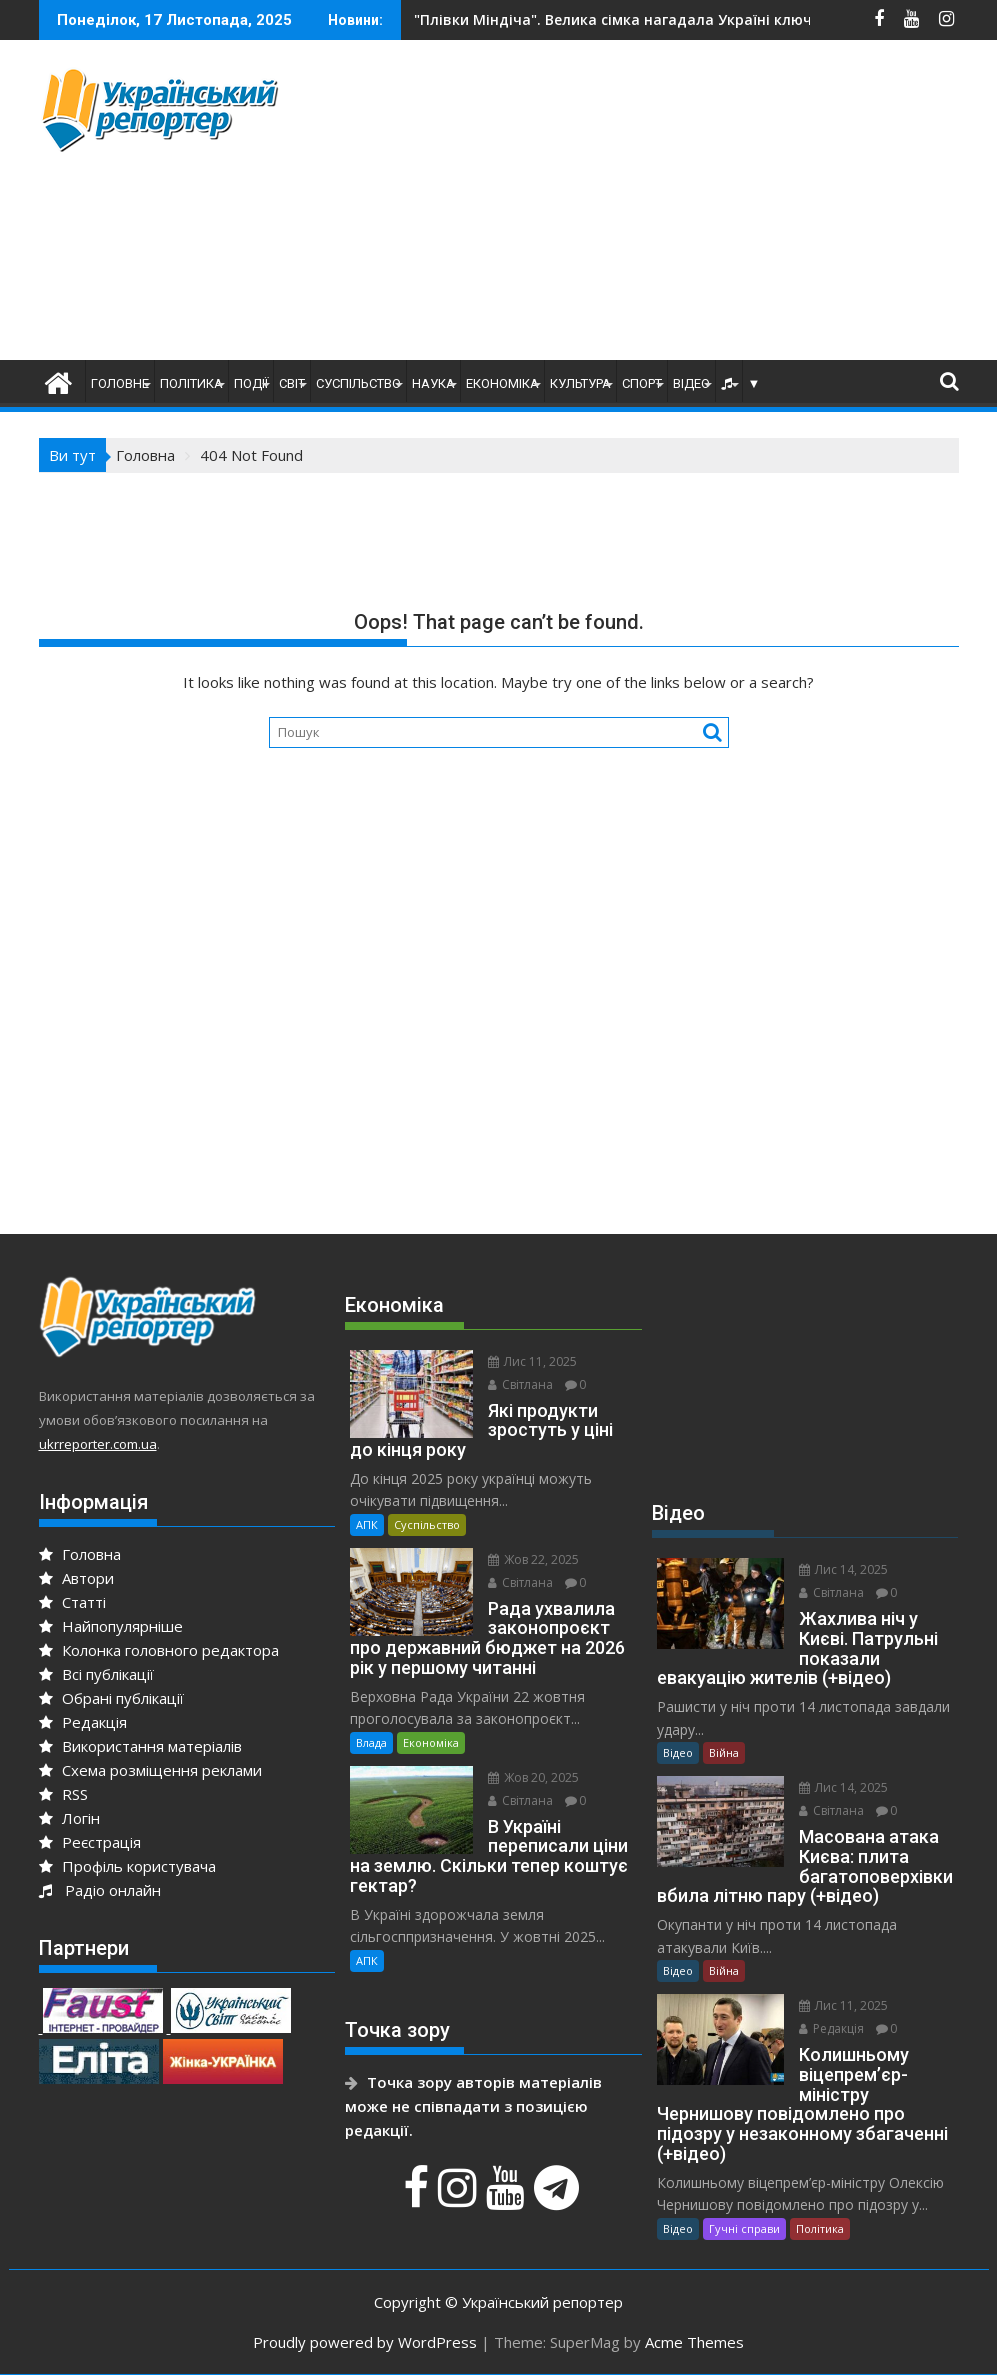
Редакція (83, 1722)
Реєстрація (90, 1842)
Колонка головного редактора (159, 1650)
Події (251, 383)
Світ (292, 383)
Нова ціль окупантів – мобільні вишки (593, 19)
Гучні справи (744, 2228)
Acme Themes (694, 2342)
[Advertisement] (665, 205)
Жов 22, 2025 (533, 1559)
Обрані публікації (111, 1698)
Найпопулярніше (111, 1626)
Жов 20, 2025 (533, 1777)
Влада (371, 1742)
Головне (120, 383)
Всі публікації (96, 1674)
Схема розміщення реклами (150, 1770)
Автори (76, 1578)
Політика (191, 383)
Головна (80, 1554)
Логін (69, 1818)
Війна (724, 1752)
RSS (63, 1794)
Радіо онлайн (100, 1890)
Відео (691, 383)
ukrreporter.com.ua (98, 1444)
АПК (367, 1524)
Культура (580, 383)
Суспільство (358, 383)
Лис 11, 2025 (532, 1361)
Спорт (642, 383)
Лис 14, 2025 (843, 1569)
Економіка (502, 383)
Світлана (520, 1384)
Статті (72, 1602)
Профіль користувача (127, 1866)
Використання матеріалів (140, 1746)
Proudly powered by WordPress (365, 2342)
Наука (433, 383)
